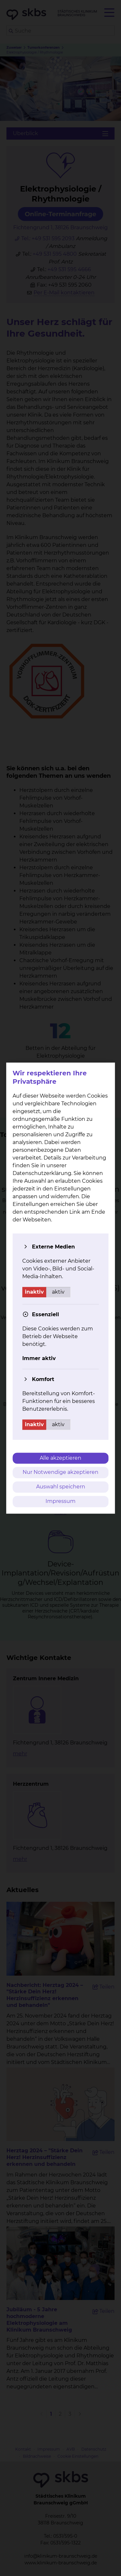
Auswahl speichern (60, 1487)
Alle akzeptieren (60, 1458)
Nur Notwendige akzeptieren (60, 1472)
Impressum (60, 1501)
